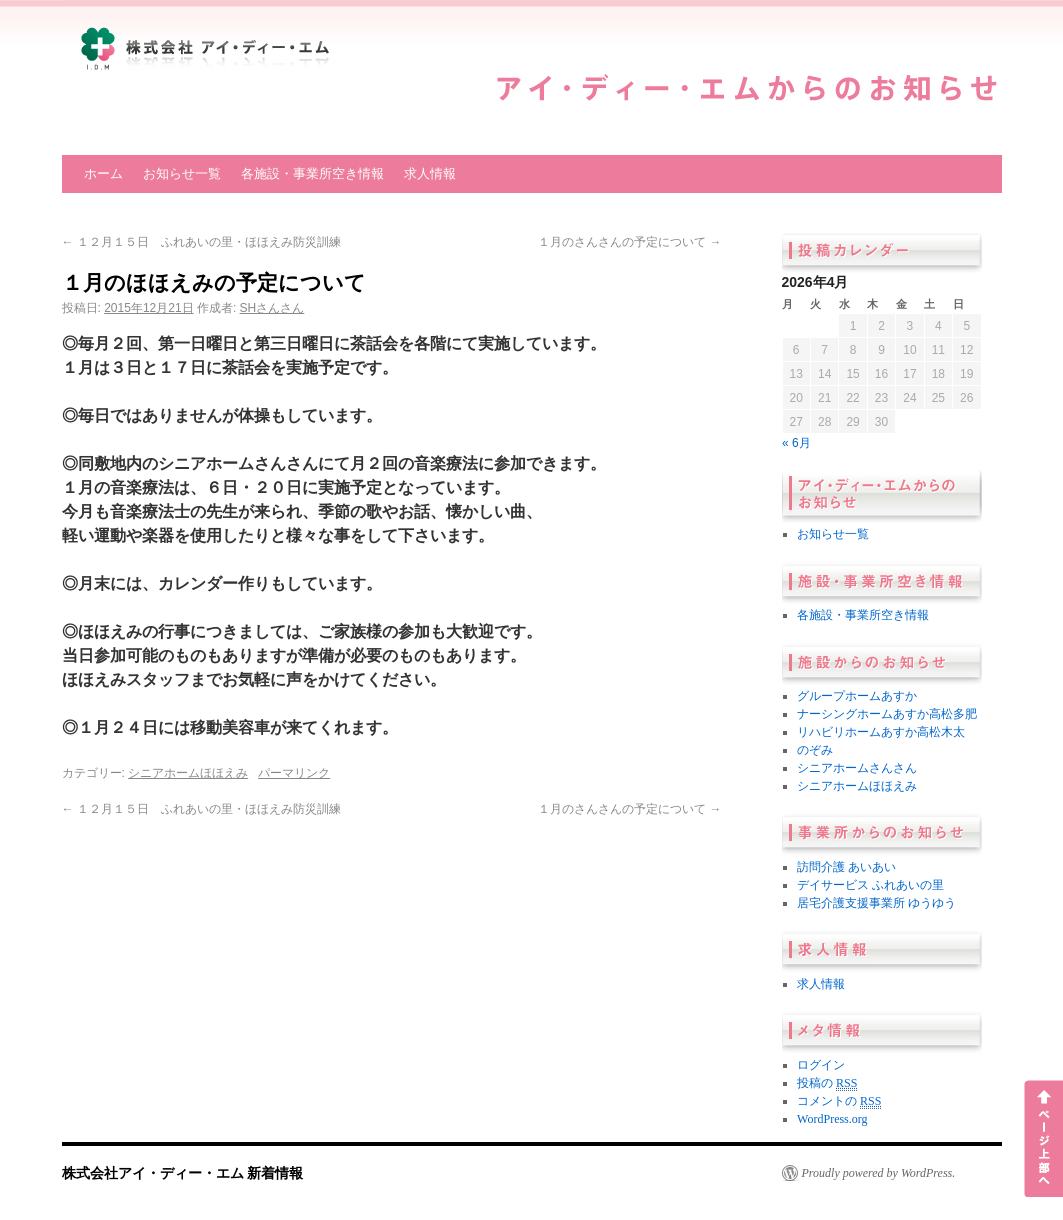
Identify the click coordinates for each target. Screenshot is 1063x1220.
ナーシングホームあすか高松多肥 (887, 714)
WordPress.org (832, 1119)
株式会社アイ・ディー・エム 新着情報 (183, 1173)
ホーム (103, 173)
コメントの (839, 1101)
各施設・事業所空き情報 (312, 173)
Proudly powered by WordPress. (879, 1173)
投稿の (827, 1083)
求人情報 (430, 173)
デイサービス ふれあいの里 (870, 885)
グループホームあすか (857, 696)
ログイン (821, 1065)
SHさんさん (272, 308)
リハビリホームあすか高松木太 (881, 732)
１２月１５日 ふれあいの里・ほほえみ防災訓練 (201, 242)
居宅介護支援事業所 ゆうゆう (876, 903)
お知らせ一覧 (182, 173)
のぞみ (815, 750)
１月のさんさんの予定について (629, 242)
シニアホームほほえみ (188, 773)
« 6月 (796, 443)
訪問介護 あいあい (846, 867)
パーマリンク (294, 773)
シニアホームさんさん (857, 768)
